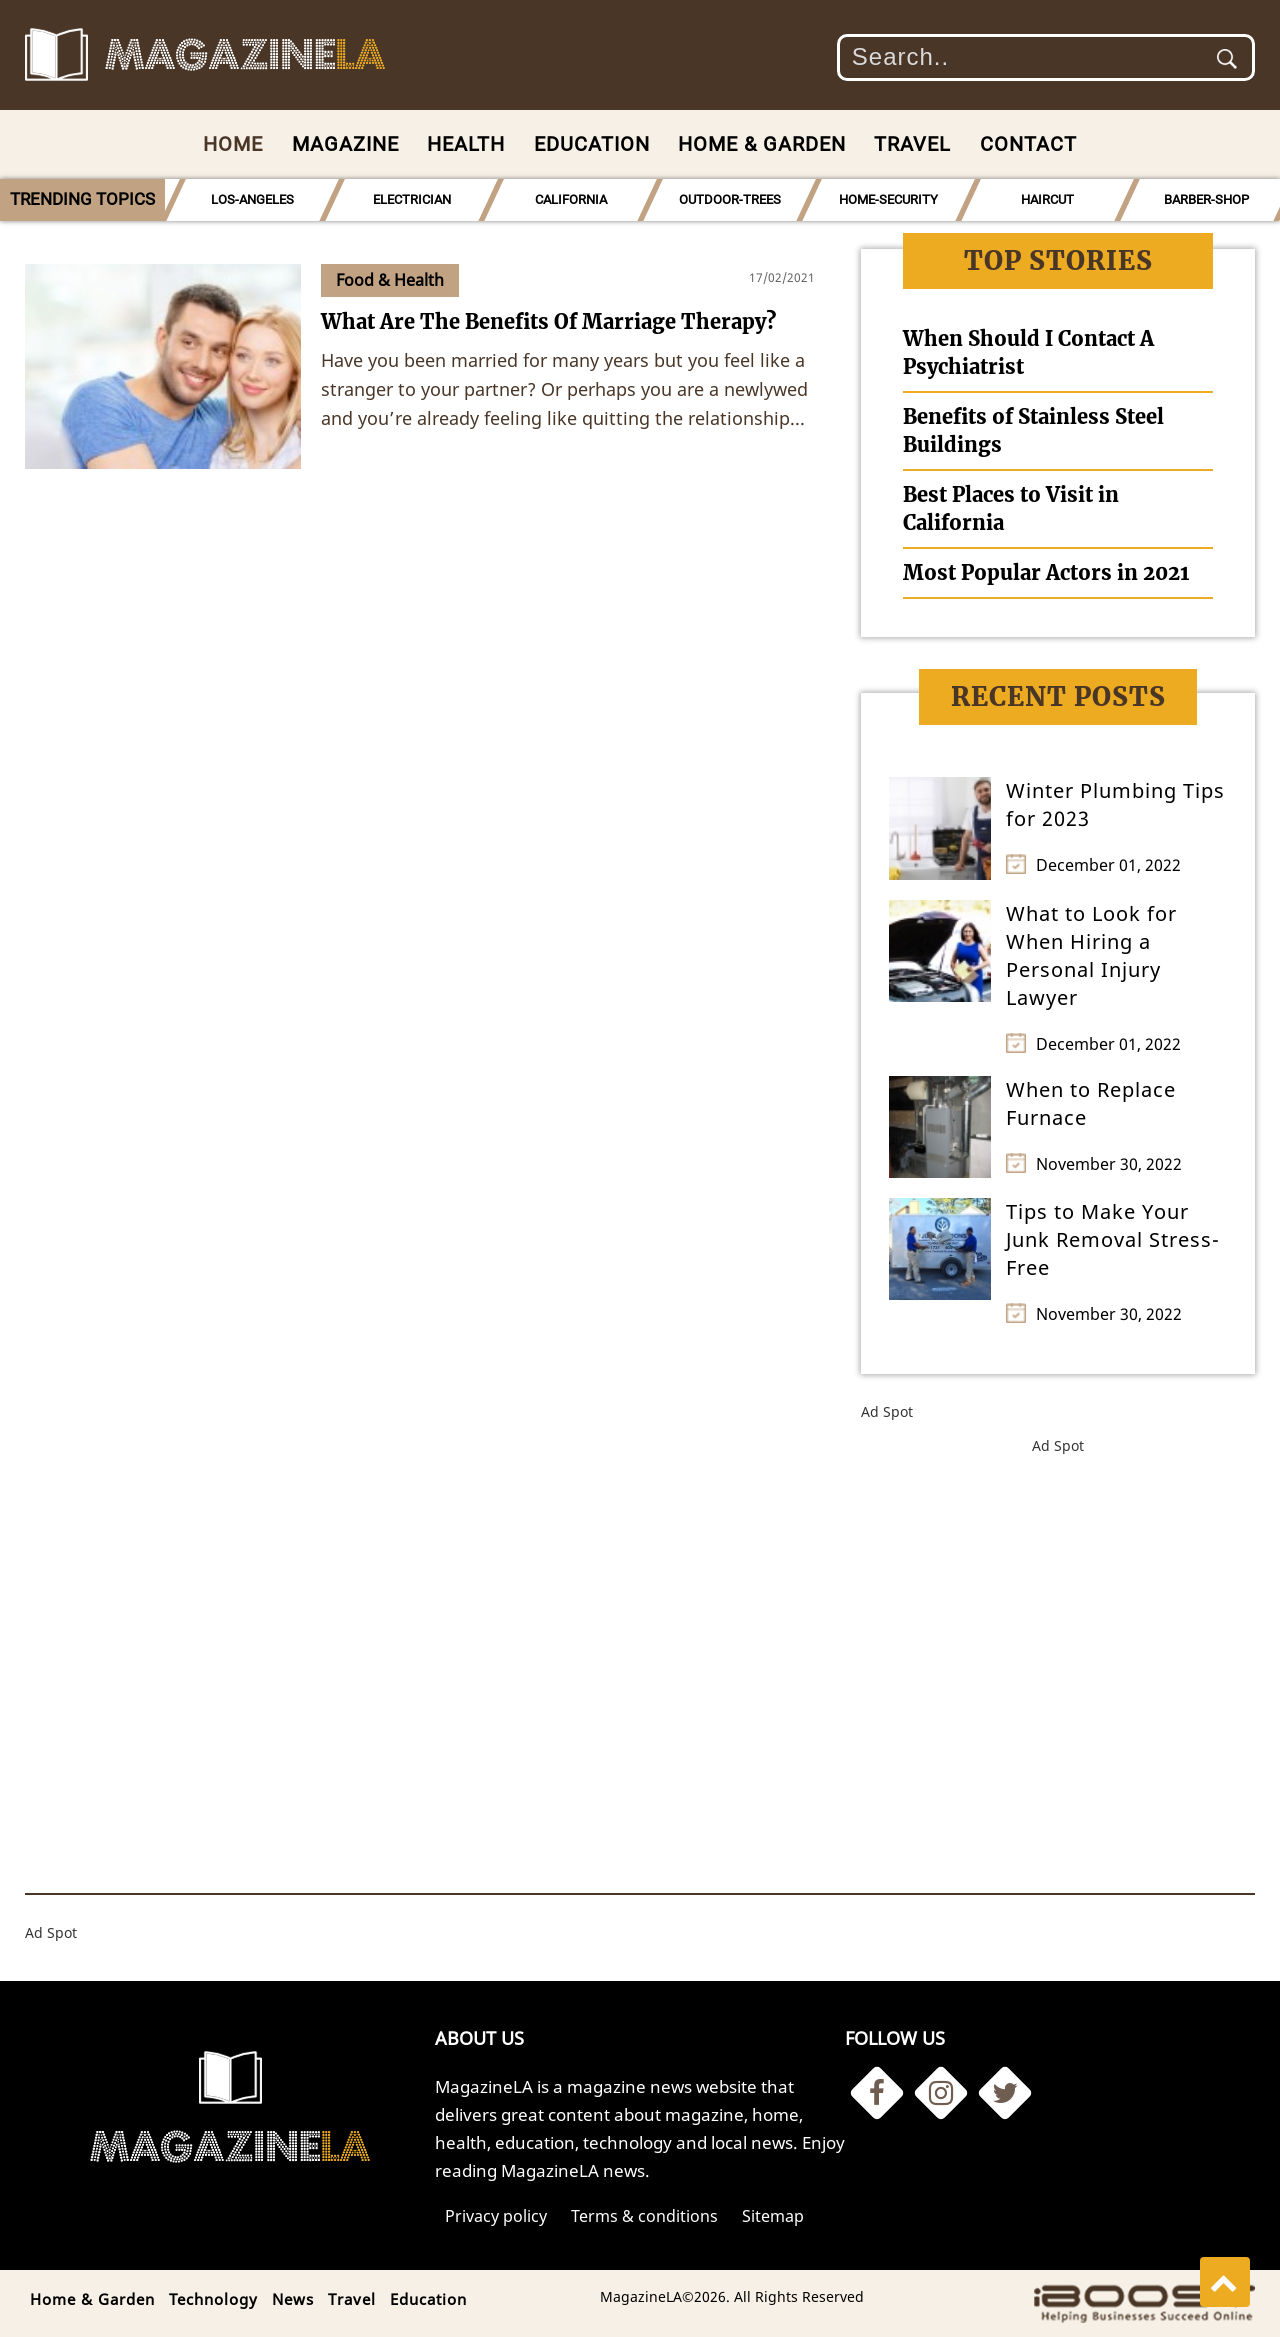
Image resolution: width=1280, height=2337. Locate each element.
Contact (1028, 144)
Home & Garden (762, 144)
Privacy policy (496, 2216)
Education (592, 144)
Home (233, 144)
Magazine (345, 144)
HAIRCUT (1047, 199)
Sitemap (773, 2216)
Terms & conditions (644, 2216)
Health (466, 144)
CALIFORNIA (571, 199)
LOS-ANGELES (252, 199)
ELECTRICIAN (412, 199)
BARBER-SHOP (1206, 199)
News (293, 2299)
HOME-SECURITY (888, 199)
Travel (912, 144)
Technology (213, 2299)
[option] (252, 200)
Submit (1227, 59)
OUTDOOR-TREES (730, 199)
